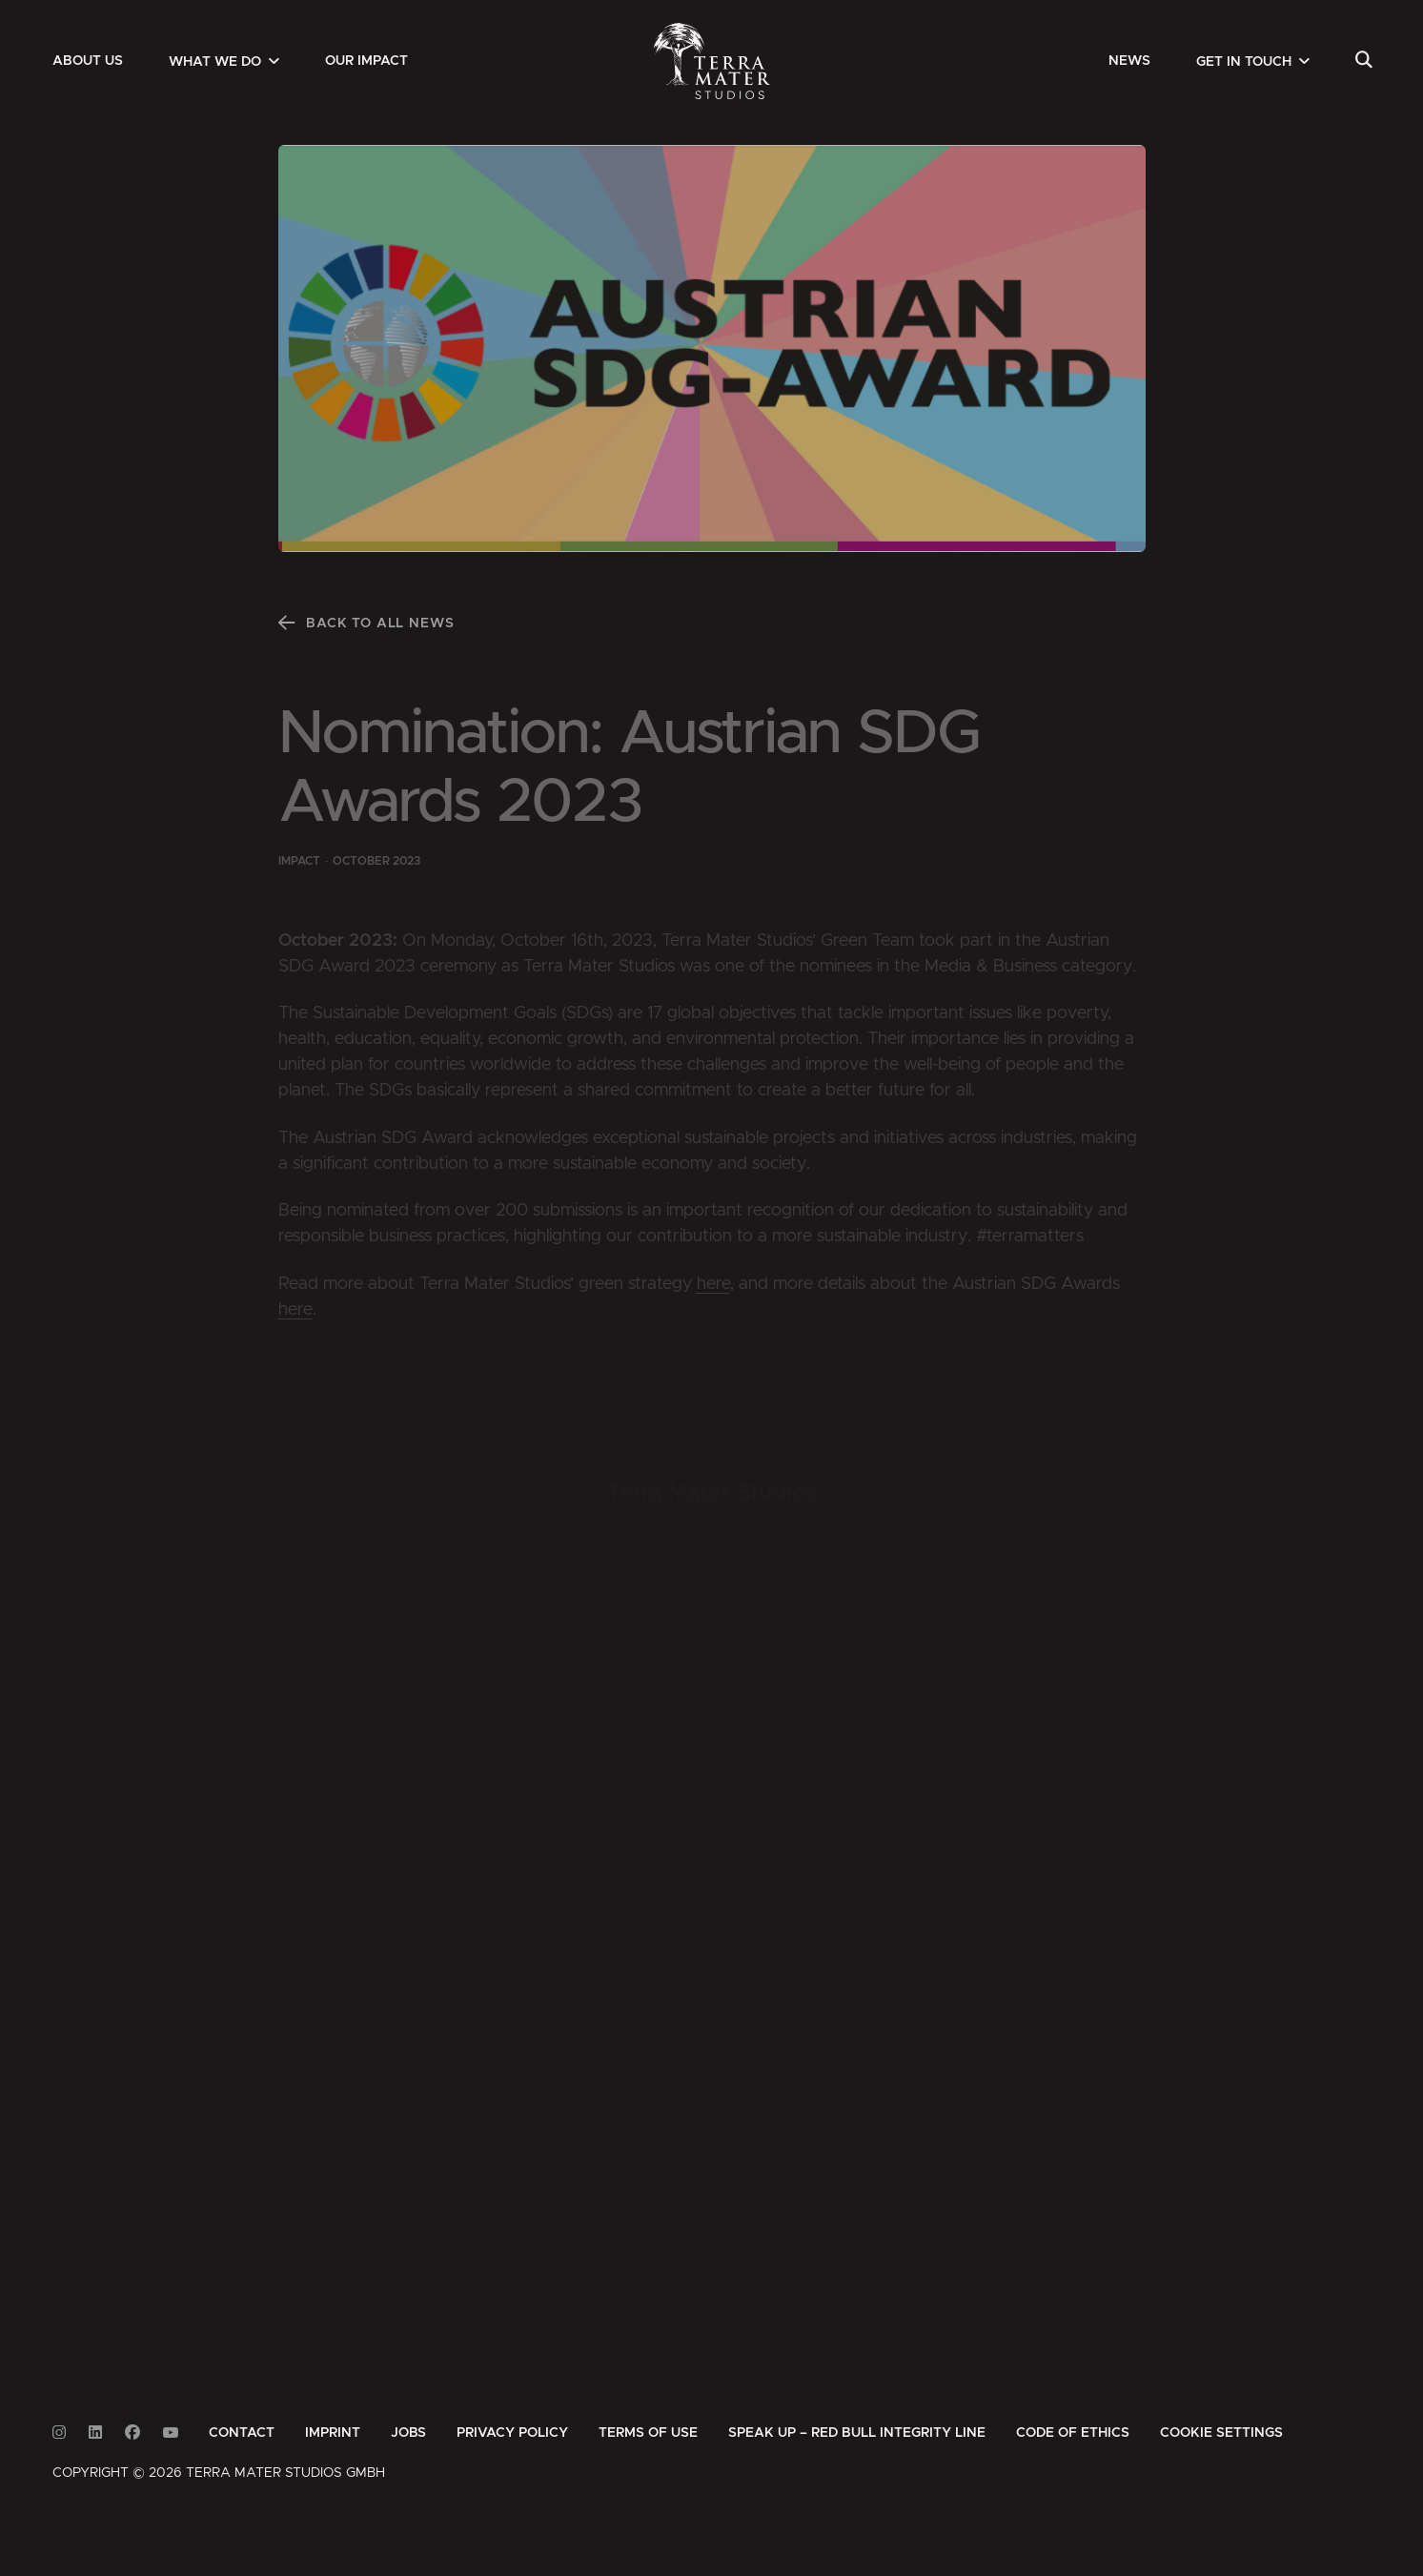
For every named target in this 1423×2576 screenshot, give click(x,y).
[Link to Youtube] (170, 2432)
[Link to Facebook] (132, 2432)
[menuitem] (87, 61)
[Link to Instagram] (59, 2432)
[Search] (1363, 61)
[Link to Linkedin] (95, 2432)
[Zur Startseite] (711, 61)
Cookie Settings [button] (1221, 2433)
